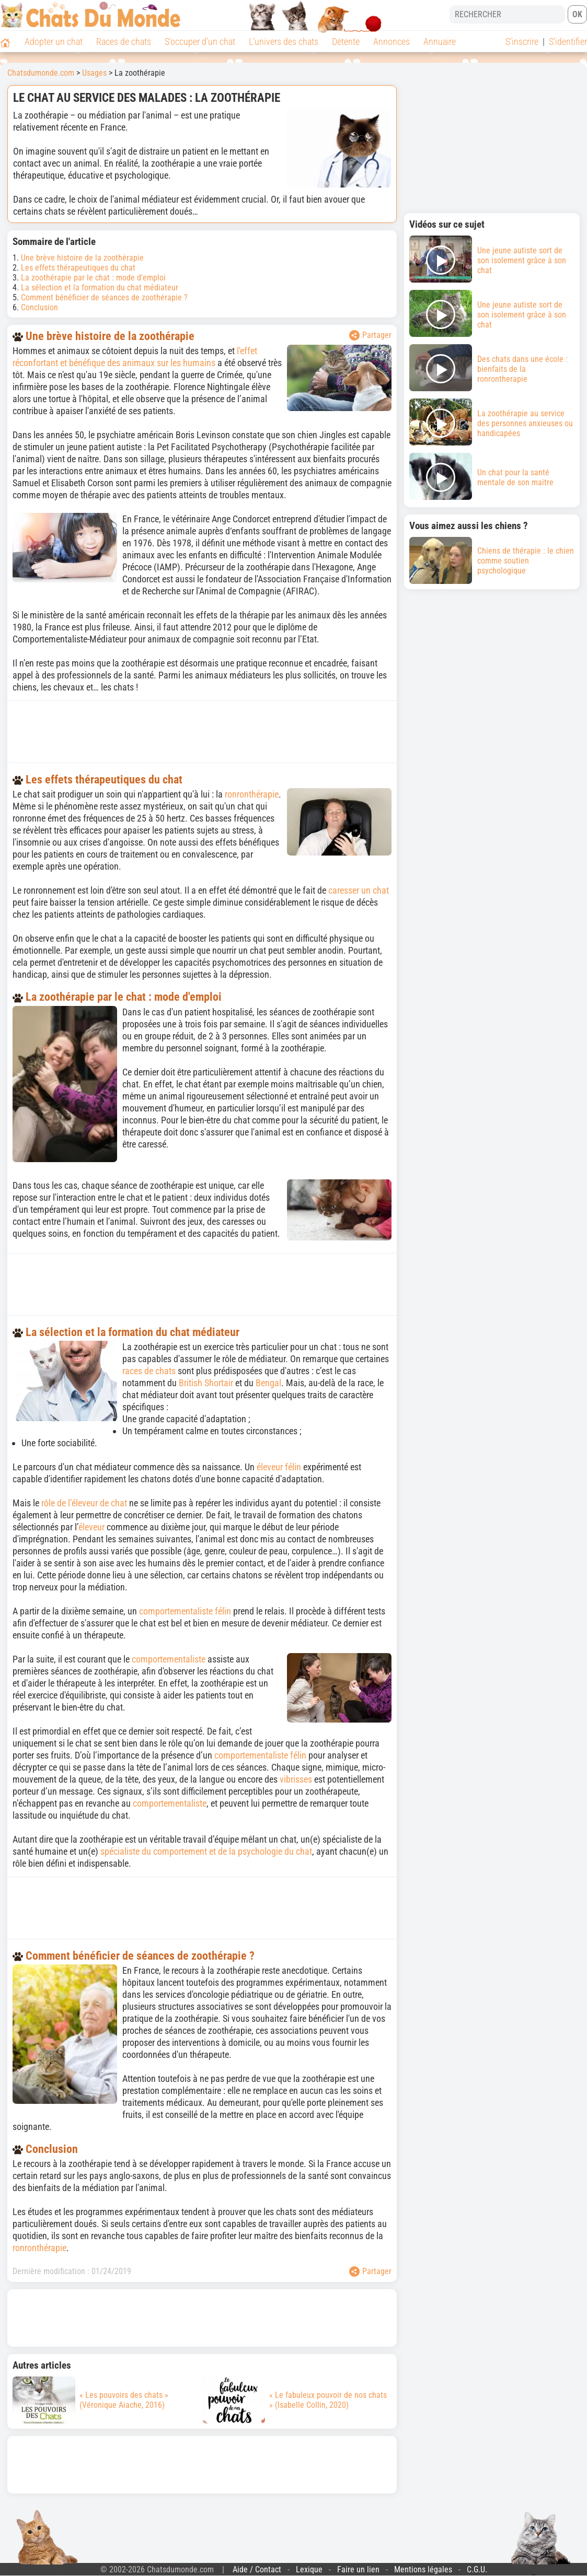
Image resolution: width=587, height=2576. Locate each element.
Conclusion (39, 307)
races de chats (149, 1370)
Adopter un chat (54, 41)
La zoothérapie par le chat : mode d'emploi (93, 278)
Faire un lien (358, 2569)
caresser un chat (358, 890)
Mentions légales (423, 2569)
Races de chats (123, 41)
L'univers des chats (283, 41)
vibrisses (296, 1779)
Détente (346, 41)
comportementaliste (168, 1659)
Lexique (309, 2569)
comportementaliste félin (185, 1611)
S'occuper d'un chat (200, 41)
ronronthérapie (252, 794)
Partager (370, 335)
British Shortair (206, 1382)
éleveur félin (279, 1466)
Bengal (268, 1382)
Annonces (391, 41)
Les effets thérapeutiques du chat (78, 268)
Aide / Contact (257, 2569)
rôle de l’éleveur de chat (84, 1502)
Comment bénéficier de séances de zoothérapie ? (104, 297)
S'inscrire (521, 41)
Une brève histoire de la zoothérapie (82, 258)
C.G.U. (477, 2569)
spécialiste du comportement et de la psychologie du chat (206, 1851)
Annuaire (439, 41)
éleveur (91, 1526)
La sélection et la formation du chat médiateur (99, 287)
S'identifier (568, 41)
